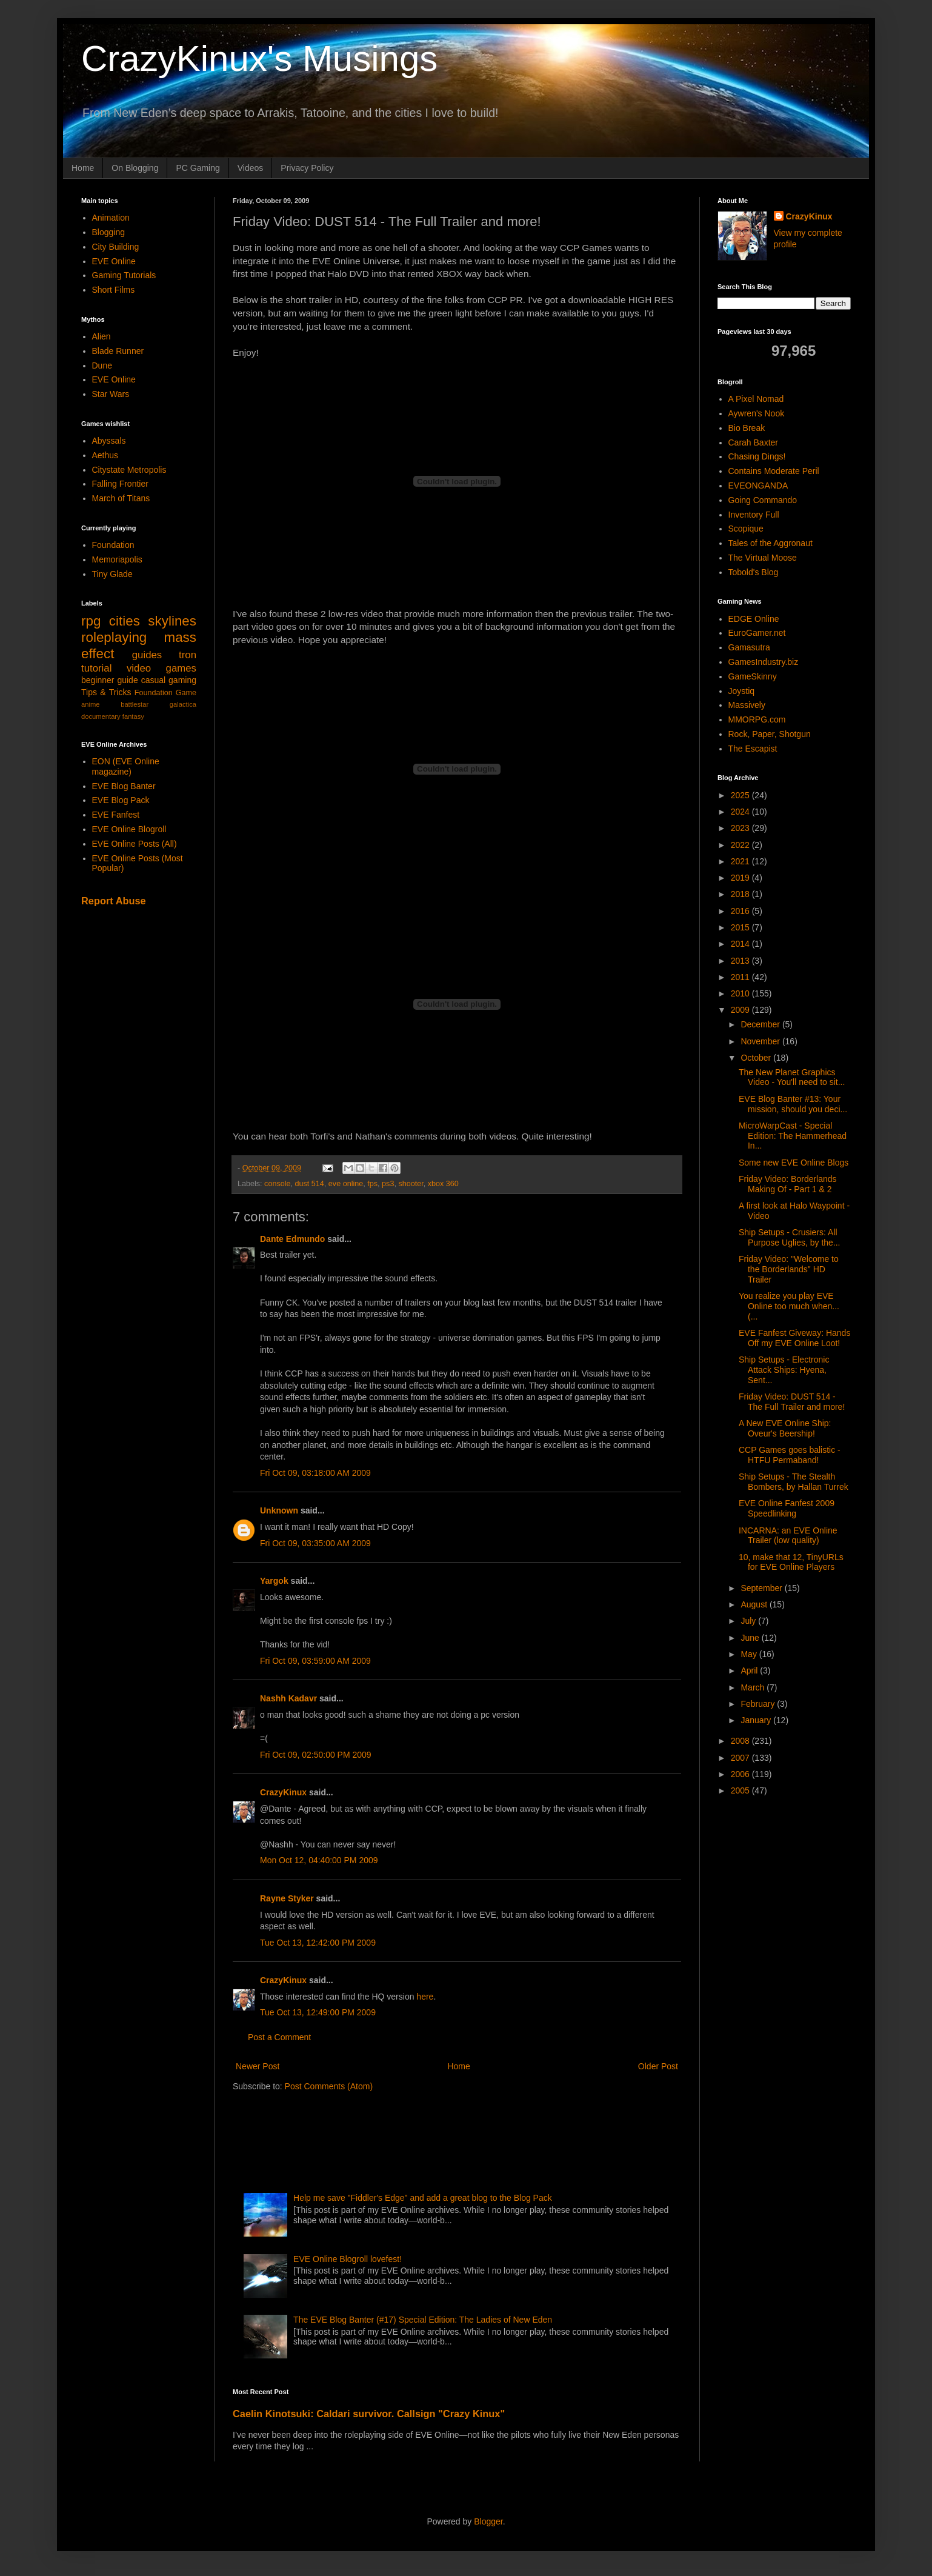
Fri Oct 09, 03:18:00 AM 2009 (315, 1473)
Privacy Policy (307, 168)
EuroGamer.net (757, 633)
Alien (101, 336)
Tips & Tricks (106, 692)
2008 (741, 1741)
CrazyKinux (283, 1792)
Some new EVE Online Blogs (793, 1162)
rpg (91, 621)
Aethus (105, 455)
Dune (102, 365)
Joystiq (741, 691)
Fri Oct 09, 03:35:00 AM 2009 (315, 1543)
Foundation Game (165, 693)
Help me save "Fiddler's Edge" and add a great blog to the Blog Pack (422, 2198)
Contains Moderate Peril (773, 471)
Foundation (113, 545)
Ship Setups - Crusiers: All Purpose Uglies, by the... (789, 1237)
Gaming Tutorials (124, 275)
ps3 (388, 1184)
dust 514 (309, 1184)
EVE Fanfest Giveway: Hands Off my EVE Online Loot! (794, 1338)
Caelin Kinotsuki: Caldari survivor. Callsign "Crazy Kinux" (369, 2413)
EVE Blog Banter (124, 786)
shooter (410, 1184)
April (750, 1670)
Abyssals (109, 440)
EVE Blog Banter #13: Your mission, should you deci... (793, 1104)
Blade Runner (118, 351)
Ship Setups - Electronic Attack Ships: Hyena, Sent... (784, 1370)
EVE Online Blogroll (129, 829)
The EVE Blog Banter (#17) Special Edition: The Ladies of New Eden (422, 2319)
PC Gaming (197, 168)
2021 (741, 861)
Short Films (113, 290)
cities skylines (152, 621)
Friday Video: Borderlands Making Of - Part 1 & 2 (788, 1184)
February (759, 1704)
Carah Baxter (753, 442)
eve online (345, 1184)
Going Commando (762, 500)
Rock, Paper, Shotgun (769, 734)
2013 (741, 961)
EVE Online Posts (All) (134, 844)
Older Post (658, 2066)
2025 (741, 795)
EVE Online (114, 261)
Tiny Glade (112, 574)
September (762, 1588)
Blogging (108, 232)
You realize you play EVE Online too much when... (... (789, 1306)
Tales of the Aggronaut (770, 543)
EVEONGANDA (758, 485)
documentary (101, 716)
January (757, 1720)
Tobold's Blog (753, 572)
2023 (741, 828)
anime (90, 704)
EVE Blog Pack (121, 800)
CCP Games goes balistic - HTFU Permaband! (789, 1455)
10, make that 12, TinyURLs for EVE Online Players (791, 1562)
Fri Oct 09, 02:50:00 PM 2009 (315, 1755)
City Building (115, 247)
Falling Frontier (120, 484)
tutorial (96, 668)
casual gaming (168, 680)
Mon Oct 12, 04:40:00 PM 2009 (319, 1860)
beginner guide (109, 680)
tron (187, 655)
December (761, 1024)
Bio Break (746, 428)
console (277, 1184)
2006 (741, 1774)
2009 (741, 1010)
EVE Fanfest (116, 814)
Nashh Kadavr (288, 1698)
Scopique (746, 528)
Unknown (279, 1510)
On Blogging (135, 168)
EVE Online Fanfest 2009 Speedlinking (786, 1508)
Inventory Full (753, 514)
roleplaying (114, 637)
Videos (251, 168)
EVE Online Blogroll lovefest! (347, 2259)
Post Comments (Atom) (329, 2086)
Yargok (274, 1581)
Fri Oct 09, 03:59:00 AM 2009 (315, 1661)
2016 (741, 911)
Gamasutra (749, 647)
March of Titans (121, 498)
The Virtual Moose (762, 557)
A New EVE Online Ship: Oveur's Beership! (785, 1428)
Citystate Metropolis (129, 470)
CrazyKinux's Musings (259, 58)
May (750, 1654)
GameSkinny (752, 676)
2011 (741, 977)
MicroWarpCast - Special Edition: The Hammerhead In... (793, 1136)
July (749, 1621)
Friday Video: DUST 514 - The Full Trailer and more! (792, 1402)
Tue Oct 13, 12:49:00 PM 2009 (318, 2012)
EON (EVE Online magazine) (125, 766)
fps (372, 1184)
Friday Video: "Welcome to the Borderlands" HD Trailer (789, 1269)
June (751, 1638)
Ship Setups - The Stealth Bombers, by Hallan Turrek (793, 1482)
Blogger (488, 2521)
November (761, 1041)
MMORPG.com (757, 719)
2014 (741, 944)
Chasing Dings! (757, 456)
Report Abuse (113, 900)
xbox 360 (443, 1184)
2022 (741, 845)
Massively (746, 705)
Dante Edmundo (292, 1239)
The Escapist (752, 748)
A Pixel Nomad (756, 399)
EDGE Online (753, 619)
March (754, 1687)
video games (161, 668)
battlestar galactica (158, 704)
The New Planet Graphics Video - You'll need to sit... (792, 1077)
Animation (111, 217)
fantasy (133, 716)
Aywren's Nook (756, 413)
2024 (741, 811)
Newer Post (257, 2066)
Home (83, 168)
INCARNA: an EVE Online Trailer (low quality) (788, 1536)
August (755, 1604)
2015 (741, 927)
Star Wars (111, 394)
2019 (741, 878)
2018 (741, 894)
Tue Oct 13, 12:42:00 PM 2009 (318, 1942)
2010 (741, 993)
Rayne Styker (287, 1898)
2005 (741, 1790)
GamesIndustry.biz (763, 662)
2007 (741, 1758)
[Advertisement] (453, 2138)
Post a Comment (279, 2037)
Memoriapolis (117, 559)
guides (147, 655)
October (757, 1058)
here (424, 1996)
